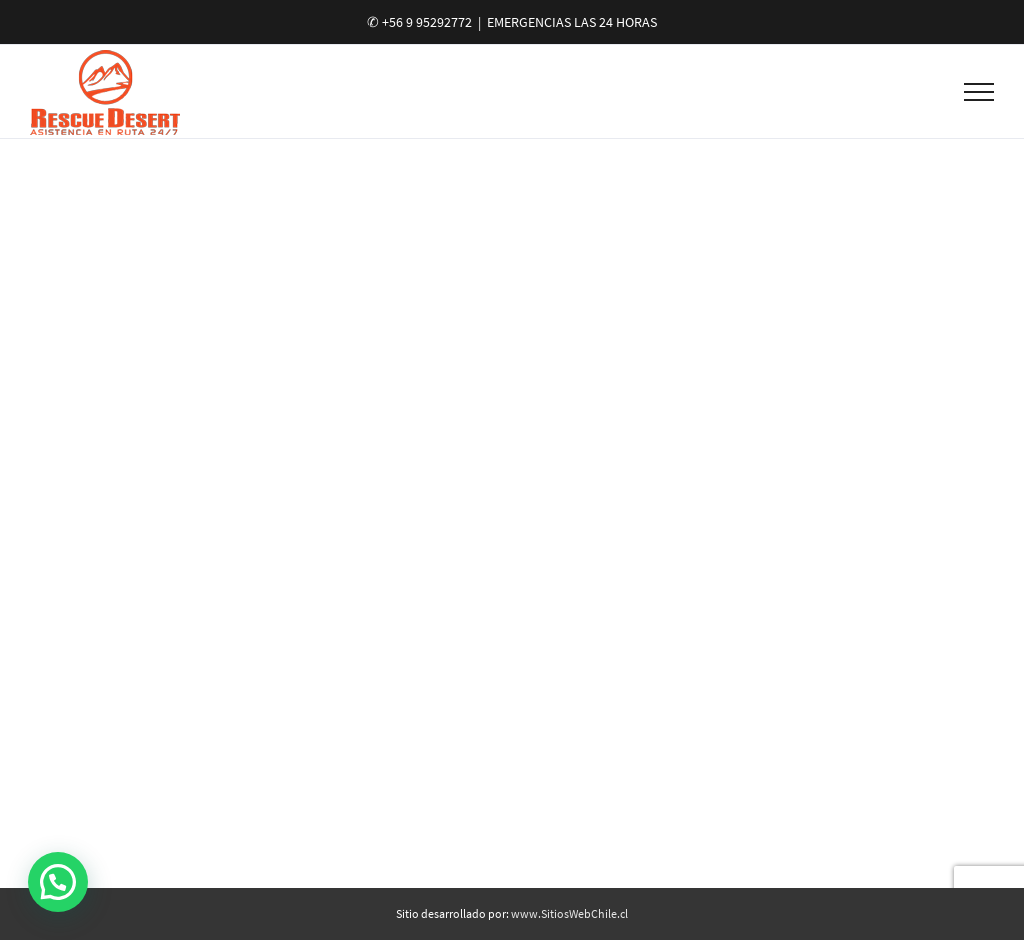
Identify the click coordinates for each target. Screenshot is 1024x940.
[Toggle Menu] (979, 92)
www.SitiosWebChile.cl (569, 913)
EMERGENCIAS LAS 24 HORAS (572, 22)
